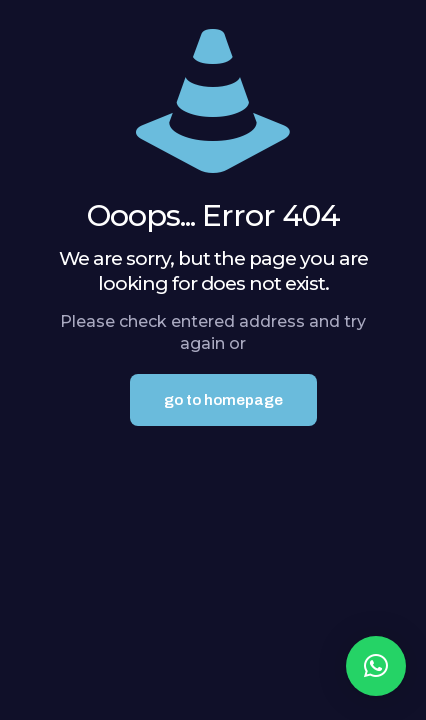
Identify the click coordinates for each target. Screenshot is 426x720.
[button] (376, 666)
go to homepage (223, 400)
